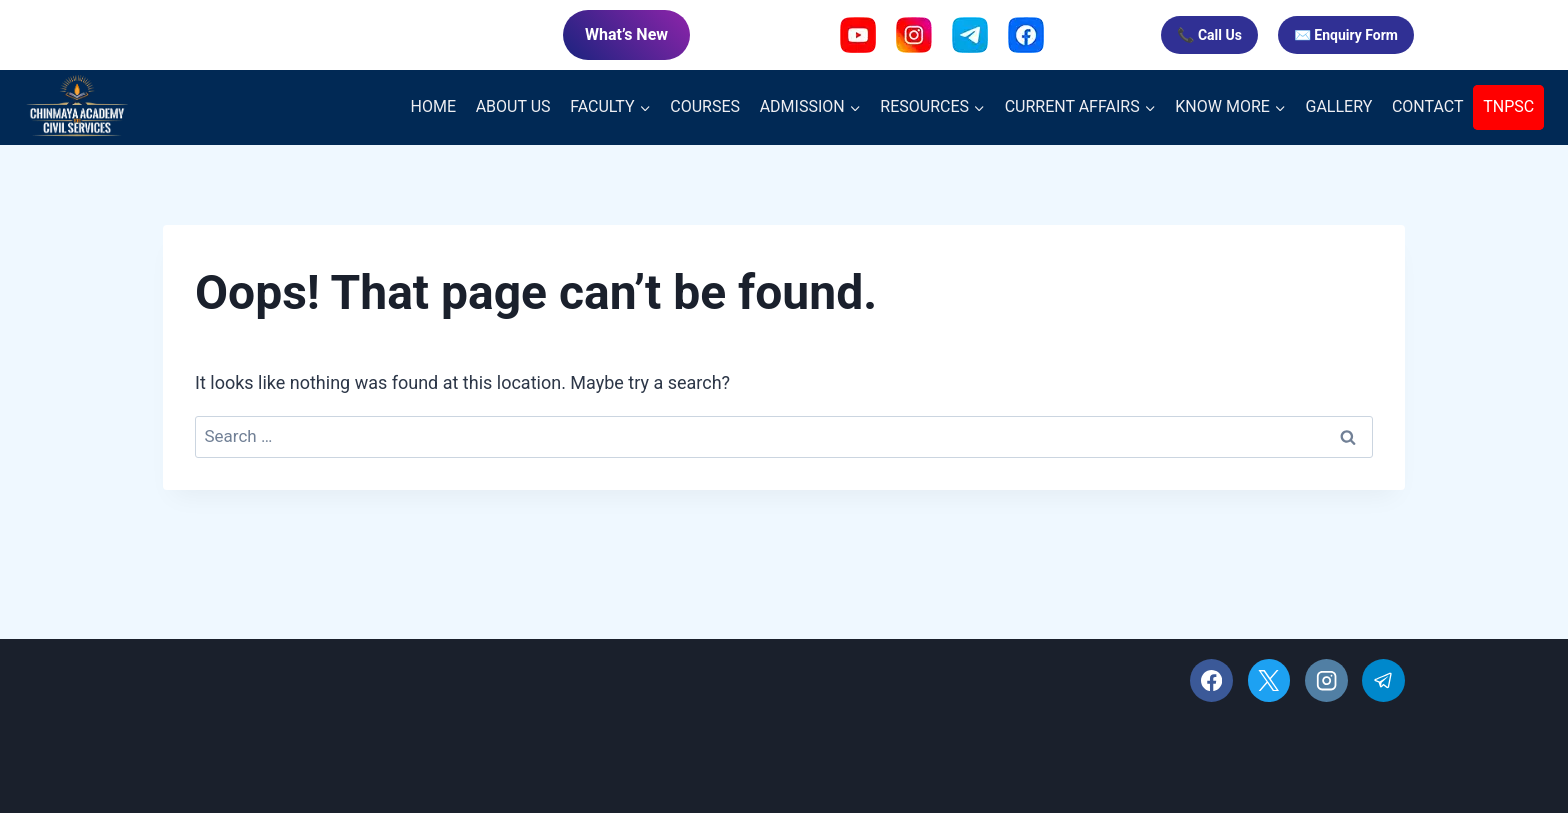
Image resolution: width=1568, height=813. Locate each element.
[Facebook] (1211, 680)
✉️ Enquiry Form (1346, 35)
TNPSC (1508, 106)
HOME (433, 106)
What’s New (626, 34)
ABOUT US (513, 106)
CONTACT (1428, 106)
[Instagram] (1326, 680)
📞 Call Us (1209, 35)
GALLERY (1339, 106)
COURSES (705, 106)
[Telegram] (1383, 680)
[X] (1269, 680)
